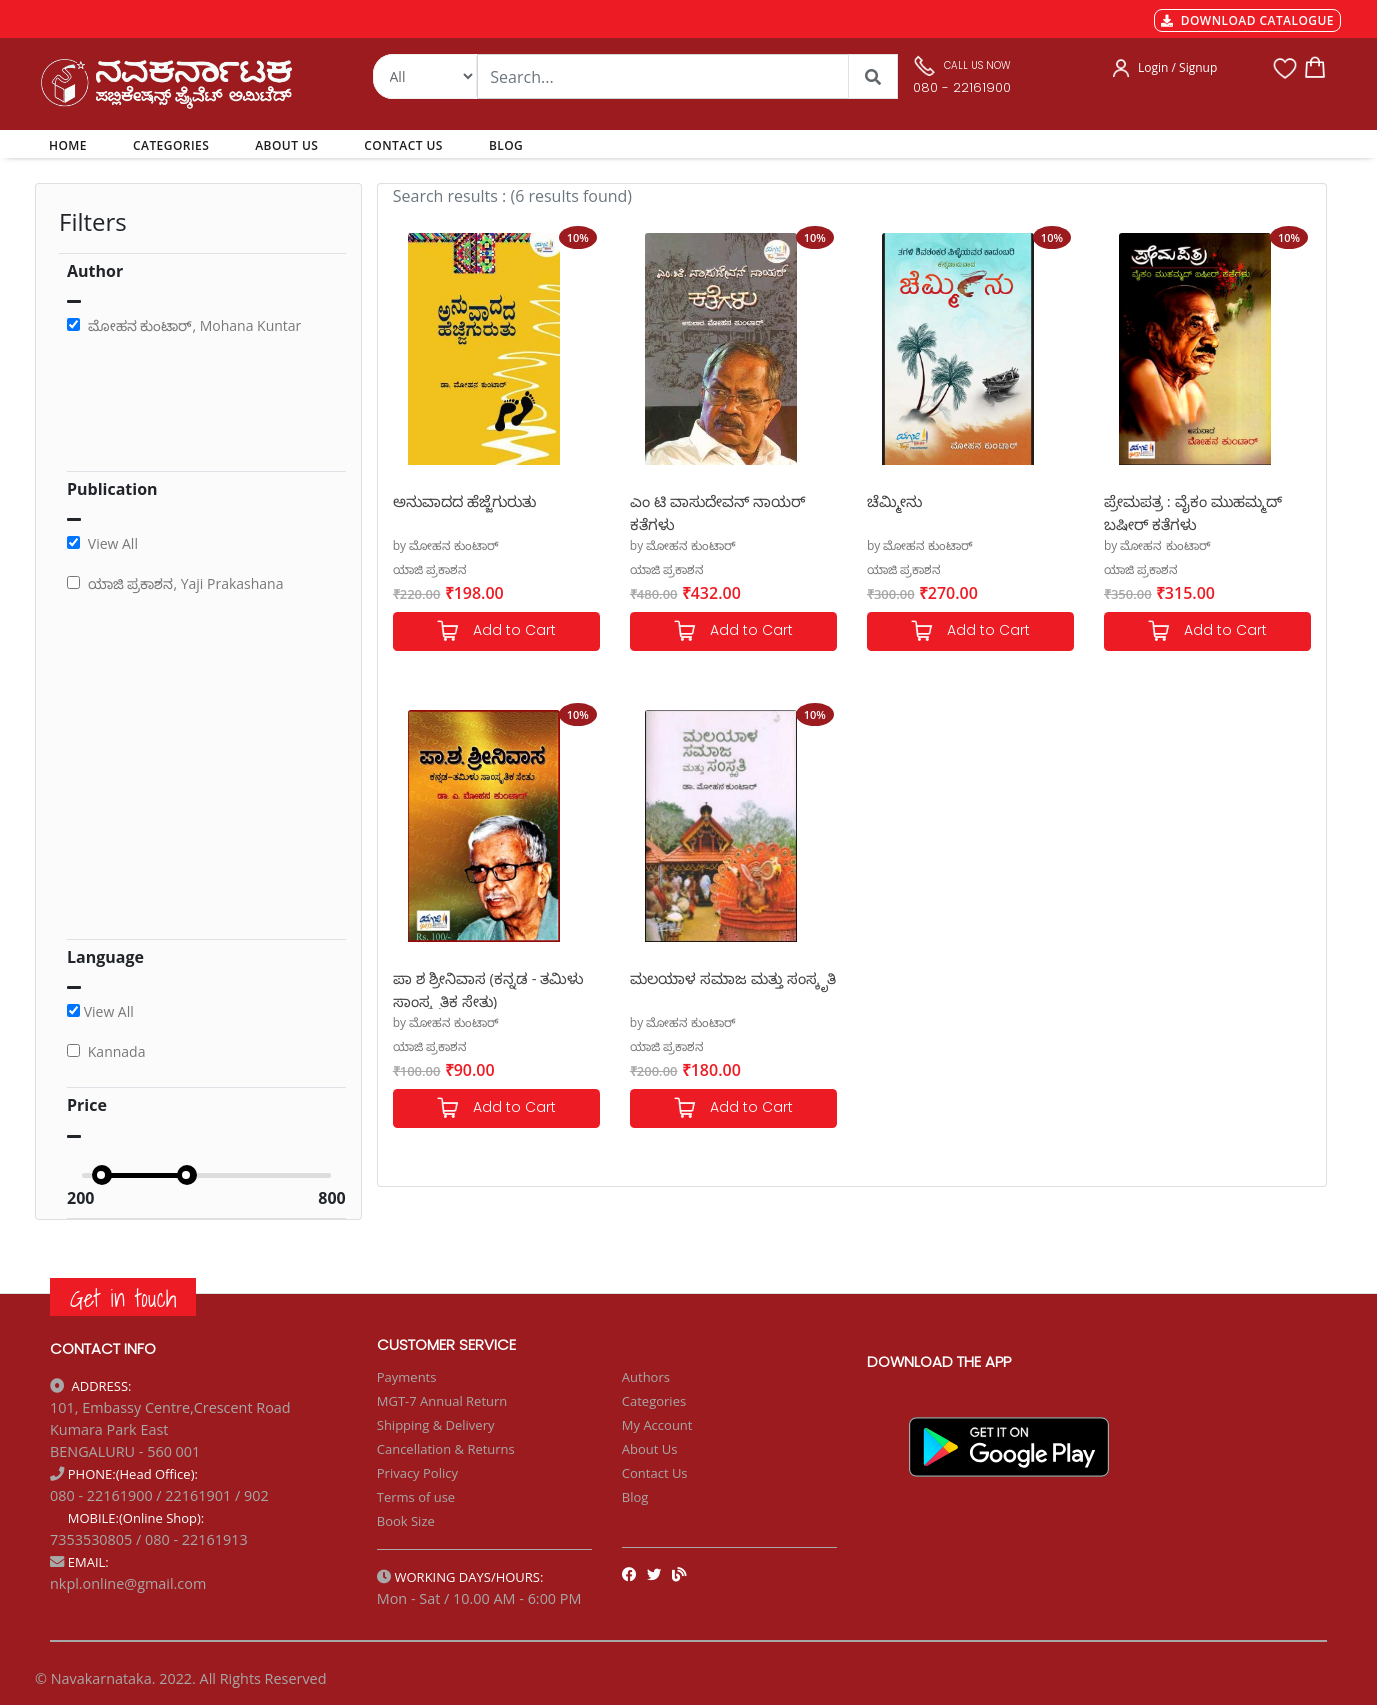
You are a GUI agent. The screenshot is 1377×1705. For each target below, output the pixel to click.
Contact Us (655, 1473)
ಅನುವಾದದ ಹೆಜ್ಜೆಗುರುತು (464, 501)
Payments (407, 1377)
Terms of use (416, 1497)
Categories (654, 1401)
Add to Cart (496, 631)
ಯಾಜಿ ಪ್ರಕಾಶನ (430, 569)
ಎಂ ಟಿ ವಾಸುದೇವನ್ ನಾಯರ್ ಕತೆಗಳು (717, 511)
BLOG (506, 145)
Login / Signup (1177, 67)
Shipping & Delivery (436, 1425)
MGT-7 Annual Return (442, 1401)
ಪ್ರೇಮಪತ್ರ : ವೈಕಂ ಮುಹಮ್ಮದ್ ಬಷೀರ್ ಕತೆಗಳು (1193, 511)
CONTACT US (403, 145)
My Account (657, 1425)
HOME (71, 145)
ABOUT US (286, 145)
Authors (646, 1377)
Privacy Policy (417, 1473)
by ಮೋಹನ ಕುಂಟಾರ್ (446, 545)
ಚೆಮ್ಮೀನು (894, 501)
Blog (635, 1497)
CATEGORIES (171, 145)
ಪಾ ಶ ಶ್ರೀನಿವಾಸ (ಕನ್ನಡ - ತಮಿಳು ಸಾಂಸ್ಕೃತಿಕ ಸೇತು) (489, 988)
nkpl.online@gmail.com (128, 1583)
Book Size (406, 1521)
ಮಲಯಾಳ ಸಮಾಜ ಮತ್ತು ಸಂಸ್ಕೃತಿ (733, 978)
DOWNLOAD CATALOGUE (1247, 20)
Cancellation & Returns (446, 1449)
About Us (650, 1449)
